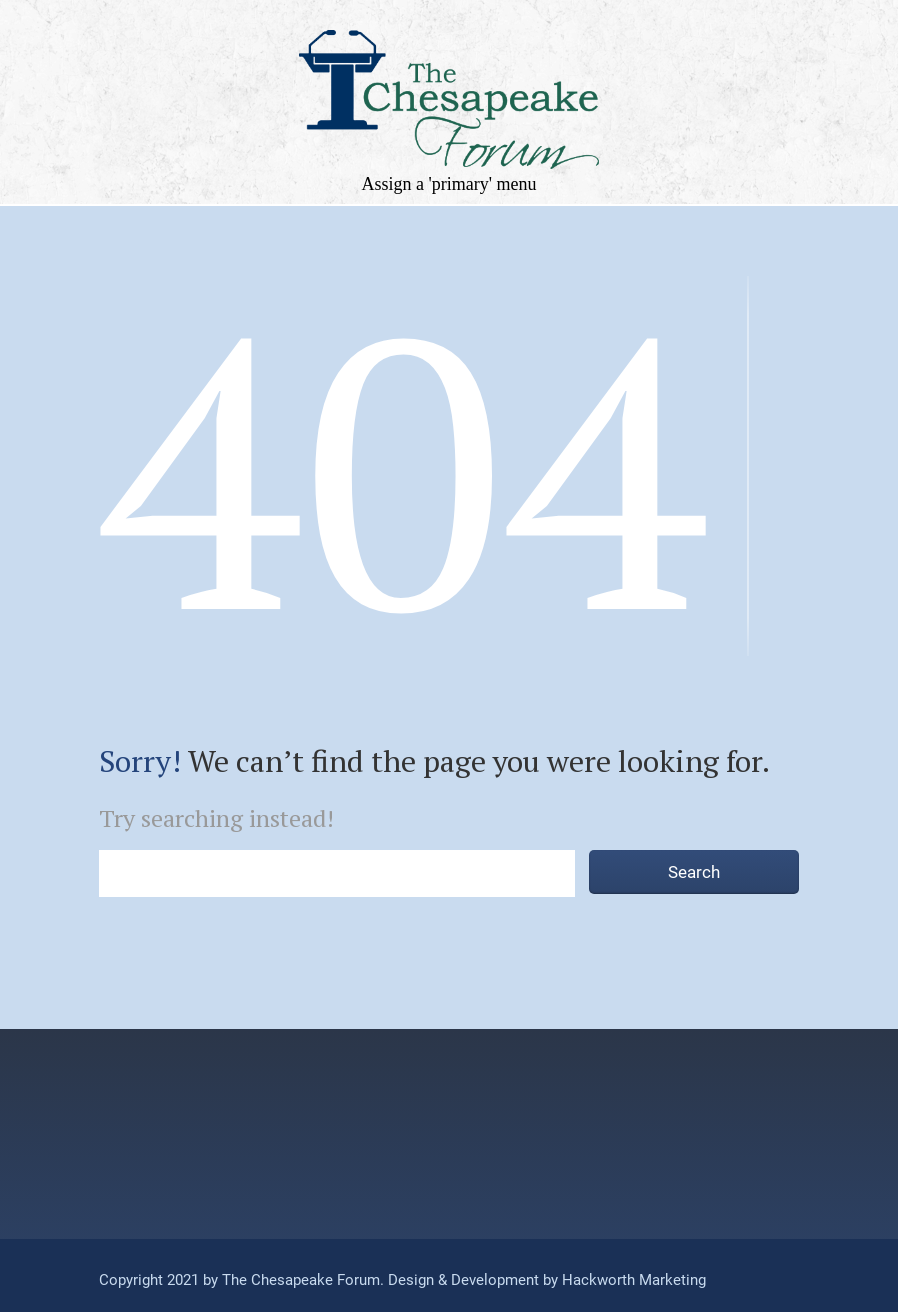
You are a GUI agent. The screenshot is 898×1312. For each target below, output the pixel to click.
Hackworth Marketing (632, 1280)
